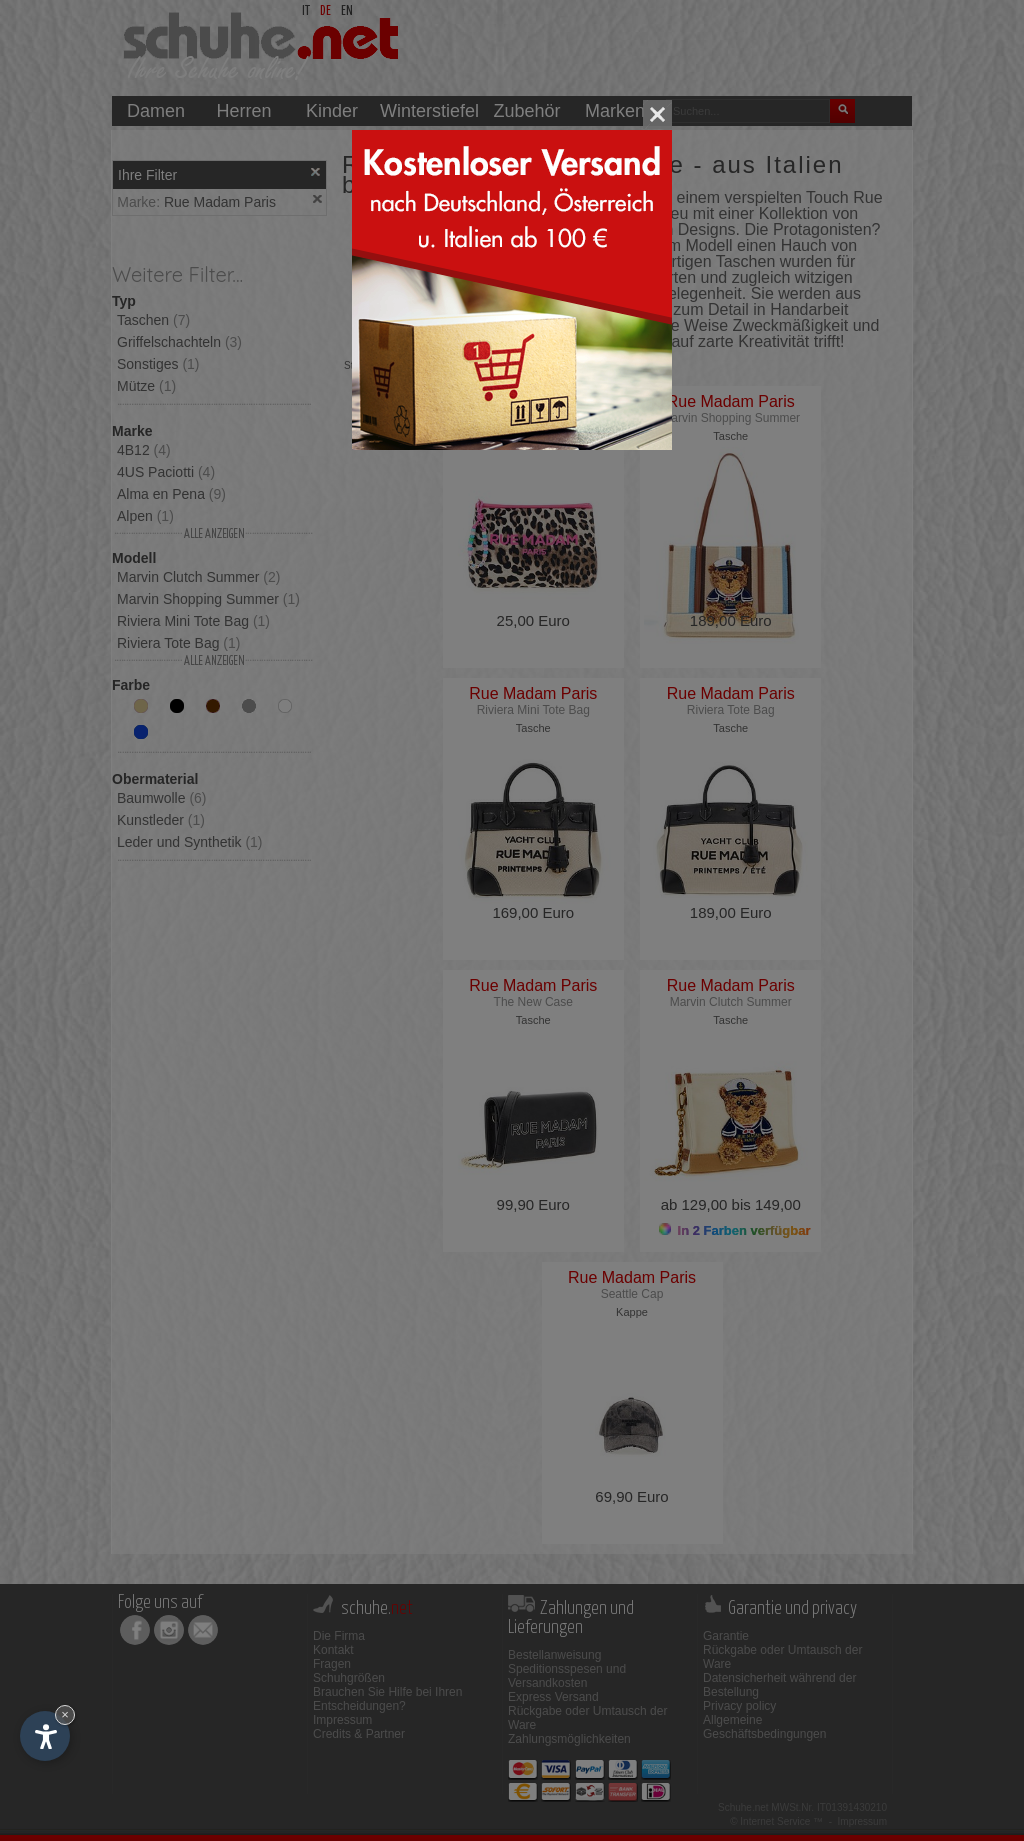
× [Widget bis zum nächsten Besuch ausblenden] (65, 1714)
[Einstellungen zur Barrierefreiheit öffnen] (45, 1736)
